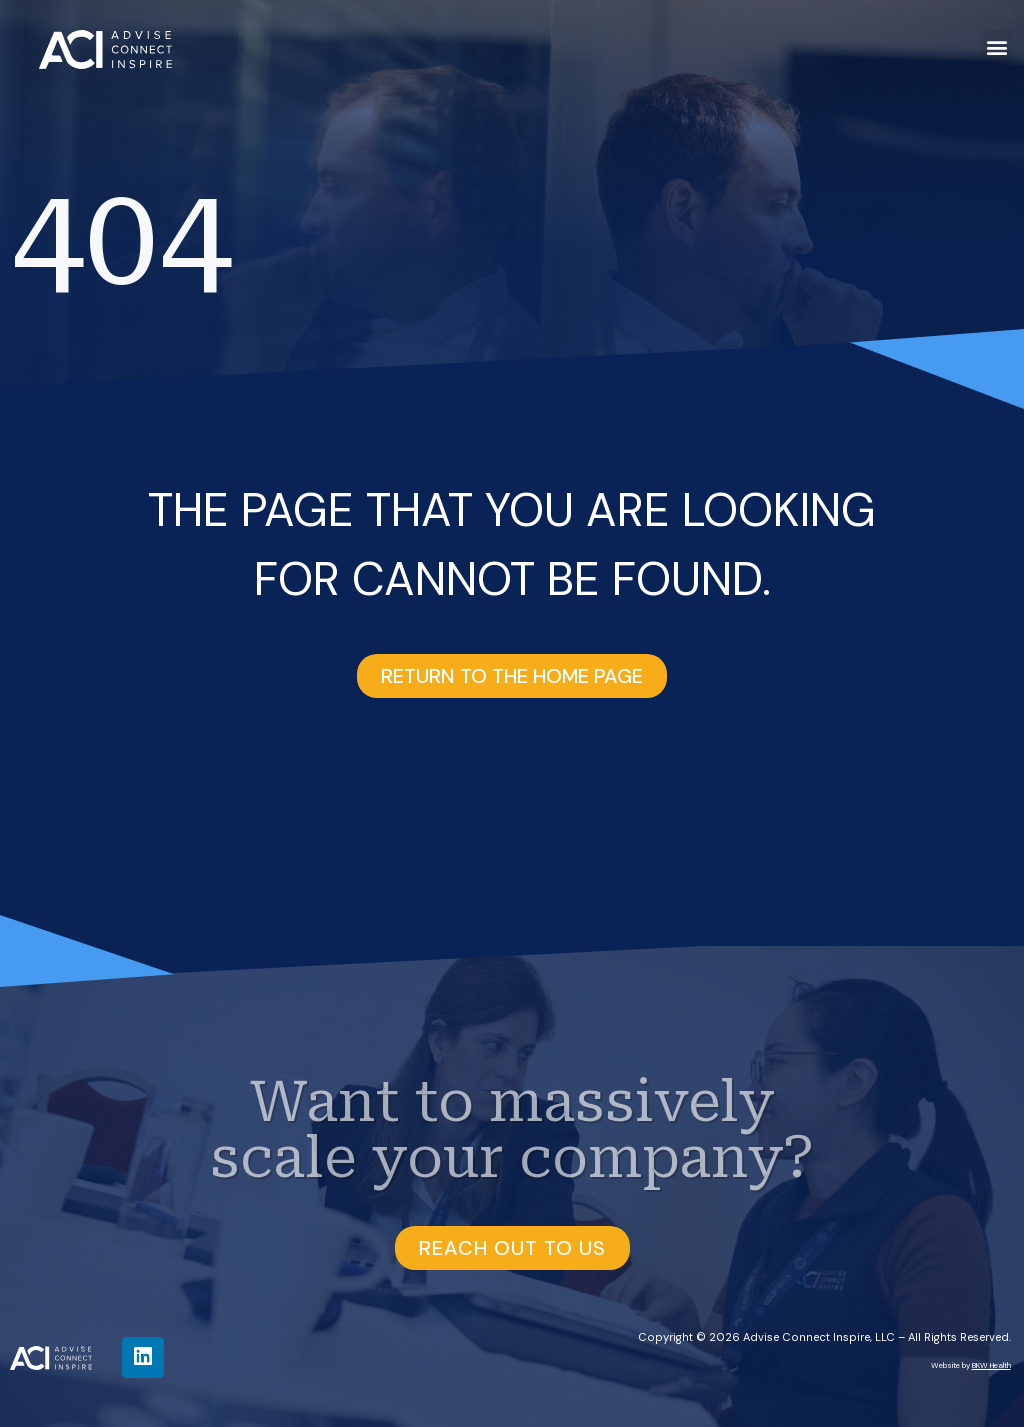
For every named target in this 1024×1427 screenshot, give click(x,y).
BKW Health (991, 1365)
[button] (997, 46)
